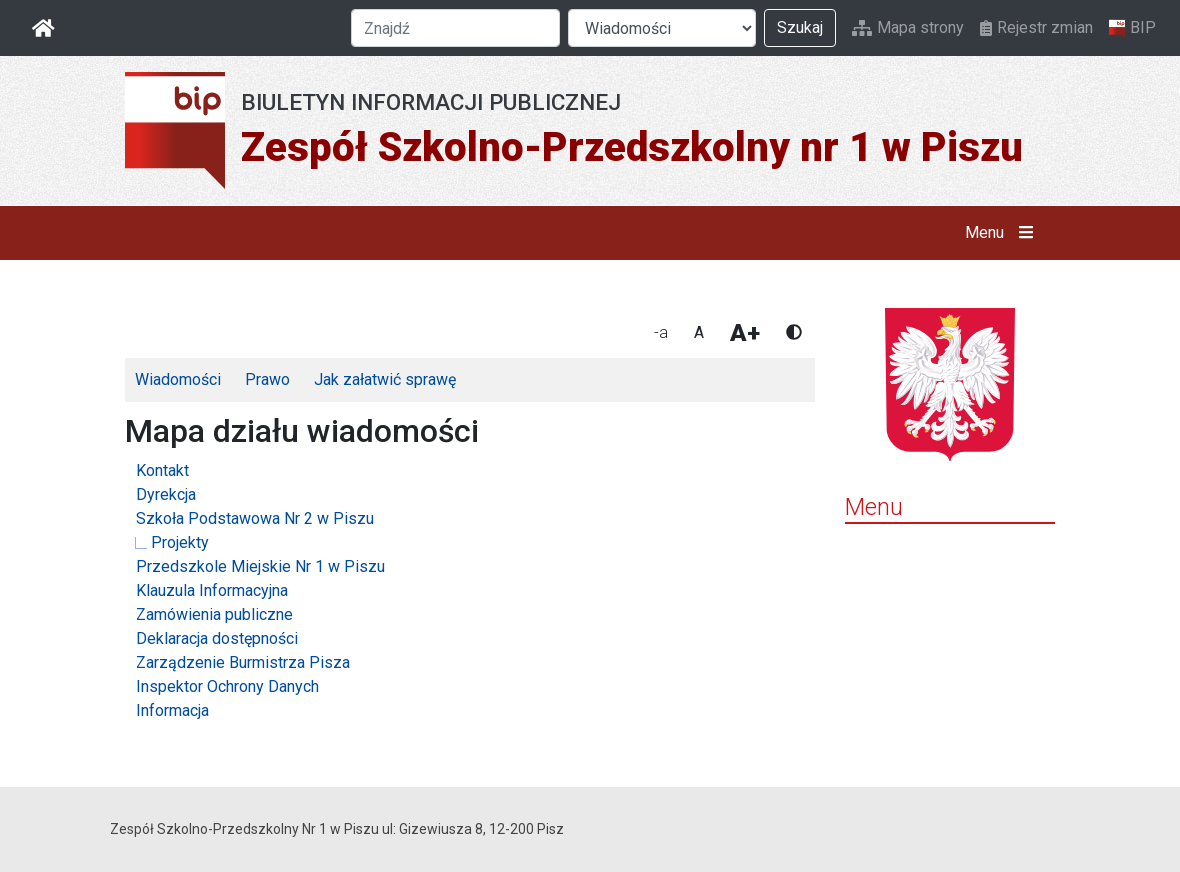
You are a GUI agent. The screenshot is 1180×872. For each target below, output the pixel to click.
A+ (745, 333)
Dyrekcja (166, 494)
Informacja (172, 710)
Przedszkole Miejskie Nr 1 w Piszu (260, 566)
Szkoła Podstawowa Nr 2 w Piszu (255, 518)
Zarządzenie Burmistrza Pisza (243, 662)
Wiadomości (178, 379)
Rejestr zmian (1036, 27)
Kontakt (162, 470)
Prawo (267, 379)
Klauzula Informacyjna (212, 590)
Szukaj (800, 27)
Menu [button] (1003, 233)
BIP (1132, 28)
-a (661, 332)
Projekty (180, 542)
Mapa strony (908, 27)
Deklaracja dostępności (217, 638)
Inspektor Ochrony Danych (227, 686)
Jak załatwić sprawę (385, 379)
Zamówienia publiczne (214, 614)
